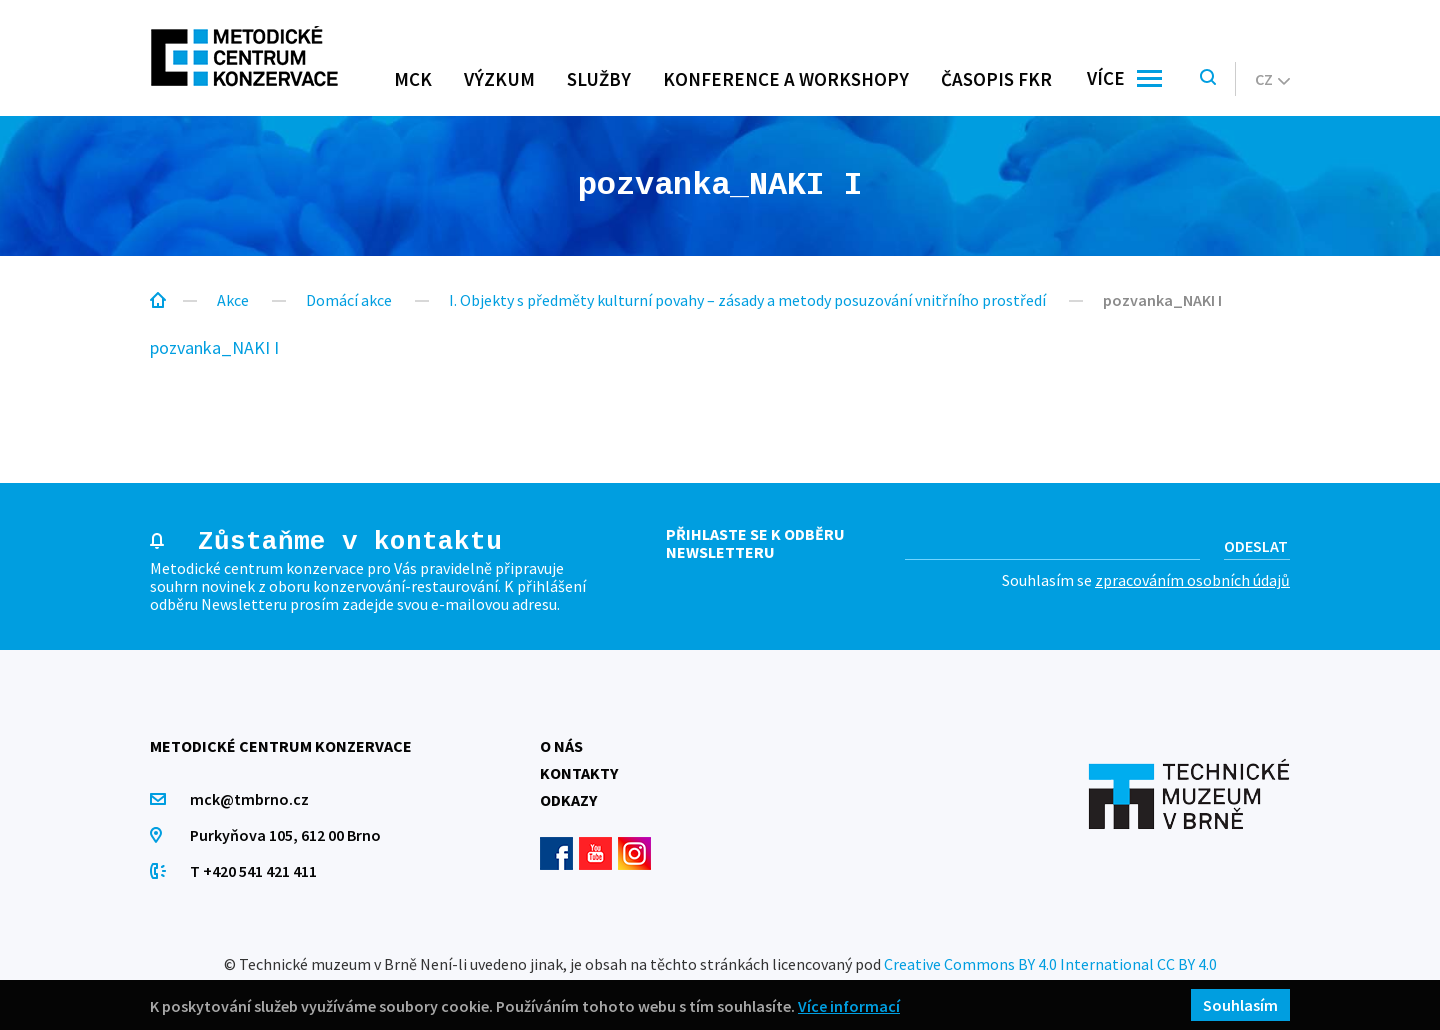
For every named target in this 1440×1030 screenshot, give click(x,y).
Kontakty (579, 773)
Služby (599, 79)
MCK (413, 79)
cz (1272, 79)
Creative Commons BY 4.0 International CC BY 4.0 (1050, 964)
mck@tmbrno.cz (249, 799)
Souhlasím (1240, 1005)
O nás (561, 746)
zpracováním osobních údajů (1192, 580)
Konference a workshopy (786, 79)
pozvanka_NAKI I (214, 347)
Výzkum (499, 79)
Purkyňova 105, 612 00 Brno (285, 835)
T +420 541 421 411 (253, 871)
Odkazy (568, 800)
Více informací (849, 1005)
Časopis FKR (996, 79)
